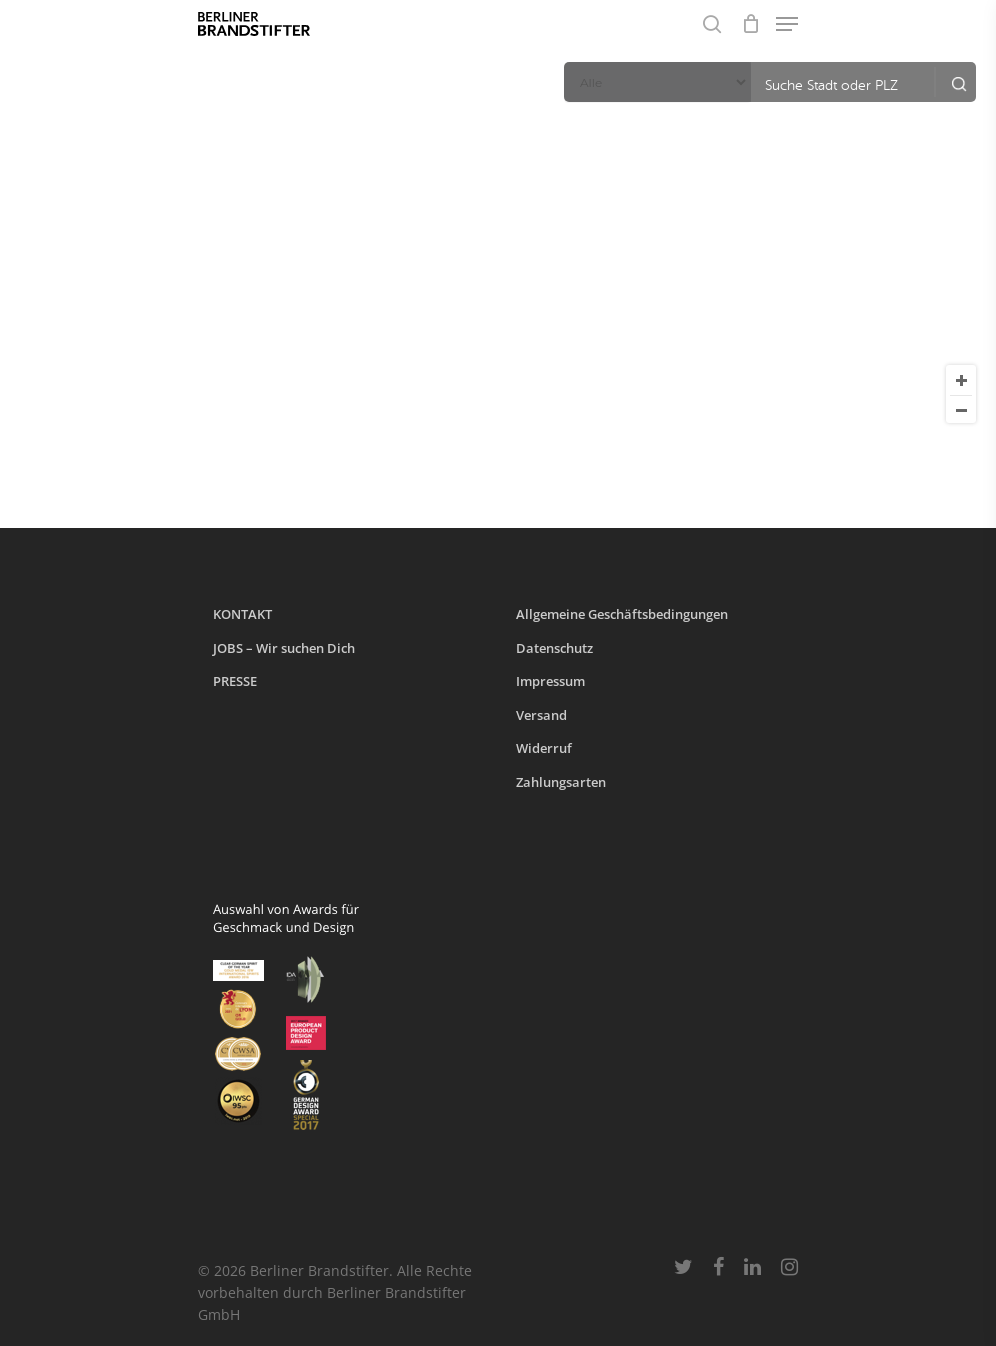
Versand (541, 715)
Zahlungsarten (561, 782)
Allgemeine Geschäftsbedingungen (622, 614)
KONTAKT (242, 614)
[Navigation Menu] (787, 24)
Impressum (550, 681)
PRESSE (235, 681)
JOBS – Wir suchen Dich (284, 648)
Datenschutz (554, 648)
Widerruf (544, 748)
